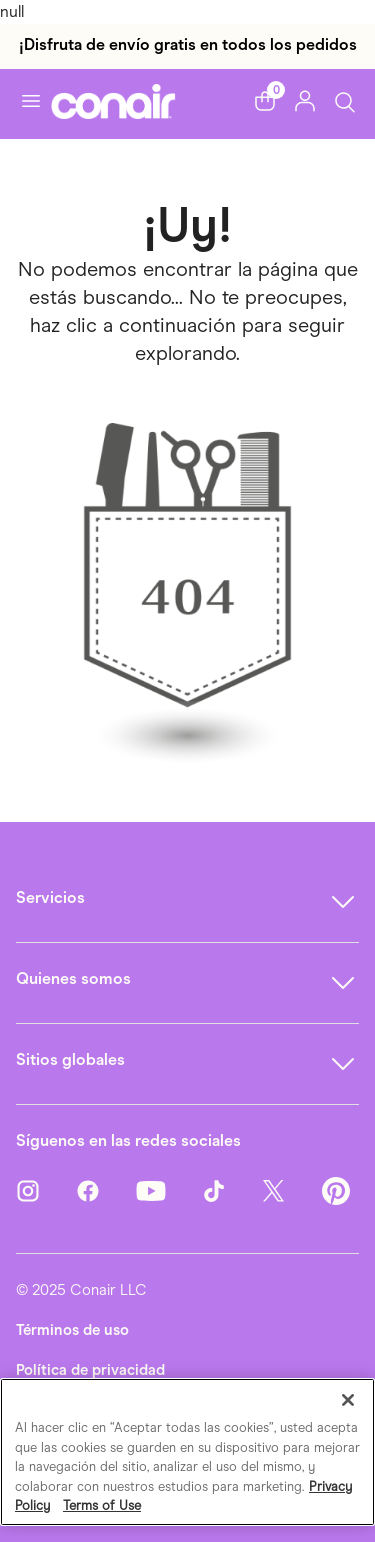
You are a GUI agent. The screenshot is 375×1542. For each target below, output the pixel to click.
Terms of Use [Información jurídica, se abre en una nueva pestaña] (102, 1505)
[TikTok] (232, 1197)
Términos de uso (72, 1330)
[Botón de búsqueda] (345, 100)
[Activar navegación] (31, 101)
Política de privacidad (90, 1370)
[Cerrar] (348, 1400)
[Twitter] (292, 1197)
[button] (265, 101)
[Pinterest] (336, 1197)
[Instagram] (46, 1197)
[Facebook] (106, 1197)
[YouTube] (169, 1197)
